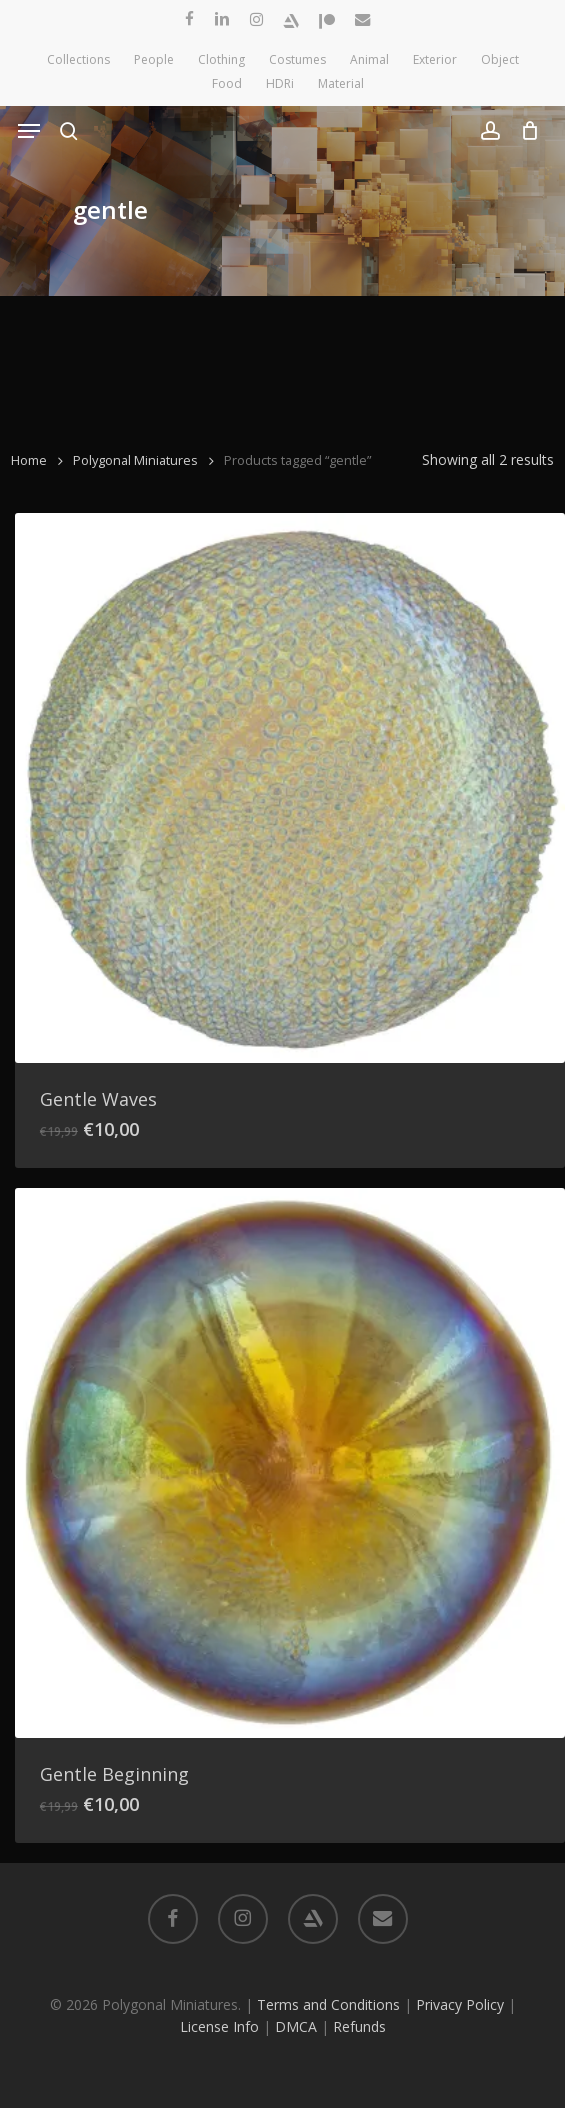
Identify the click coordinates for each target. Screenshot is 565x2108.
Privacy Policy (460, 2004)
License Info (219, 2026)
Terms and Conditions (328, 2004)
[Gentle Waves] (290, 788)
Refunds (359, 2026)
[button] (29, 131)
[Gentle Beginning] (290, 1463)
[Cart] (524, 131)
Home (29, 460)
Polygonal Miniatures (135, 460)
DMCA (296, 2026)
